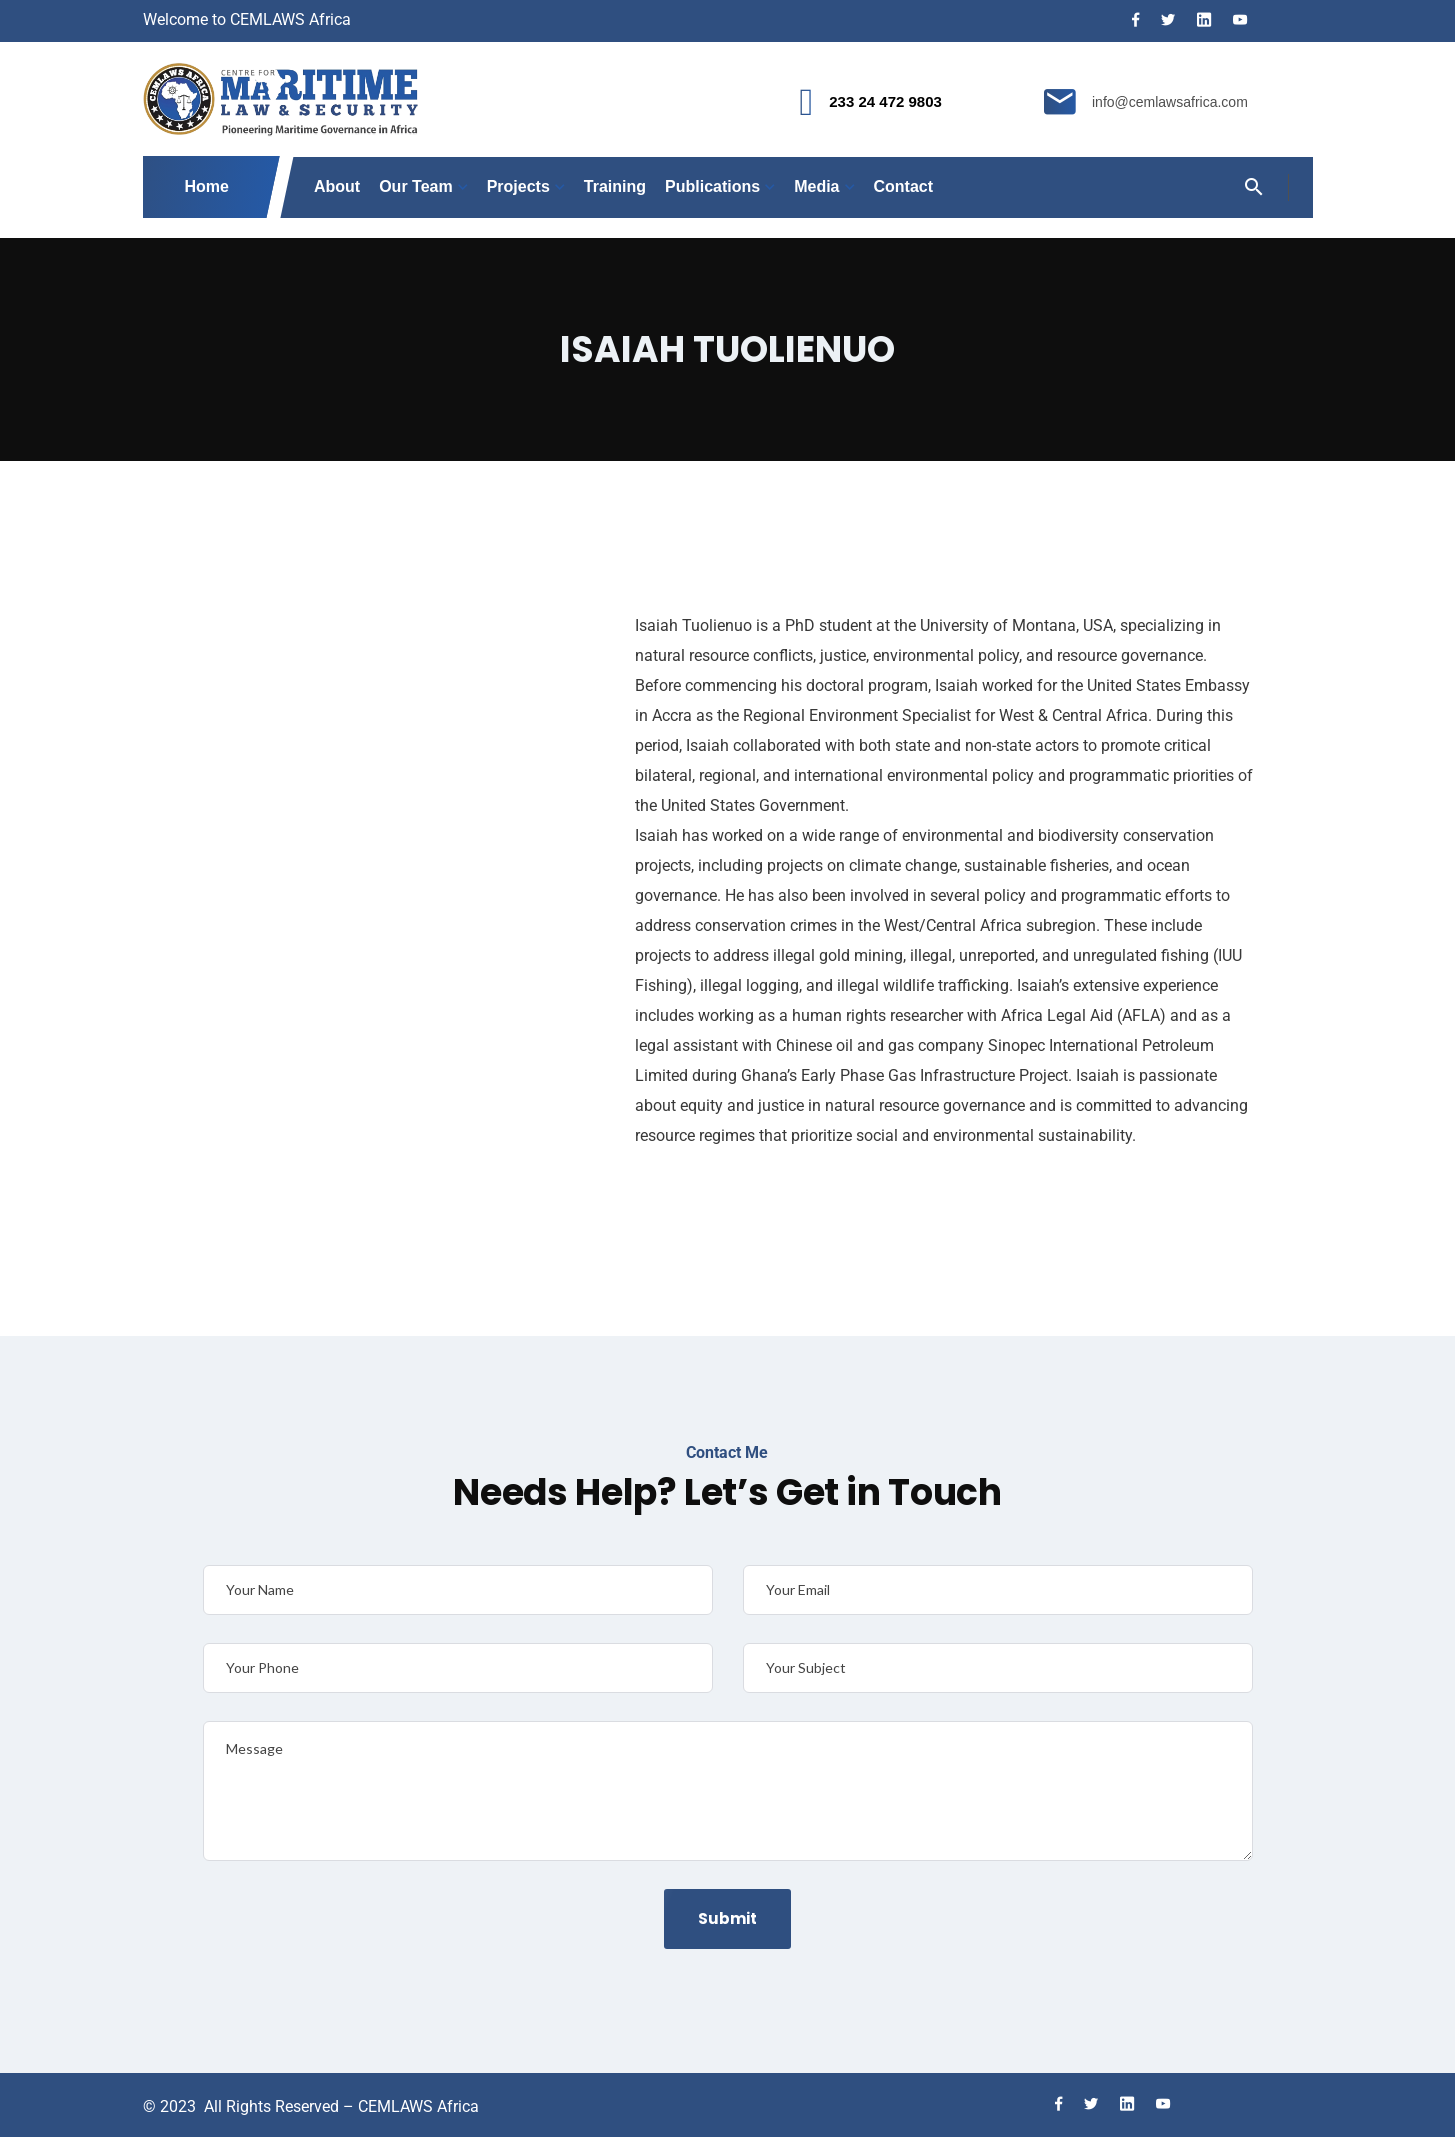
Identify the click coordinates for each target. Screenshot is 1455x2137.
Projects (518, 186)
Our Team (416, 186)
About (337, 186)
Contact (904, 186)
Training (615, 186)
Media (816, 186)
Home (208, 187)
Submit (727, 1918)
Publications (712, 186)
